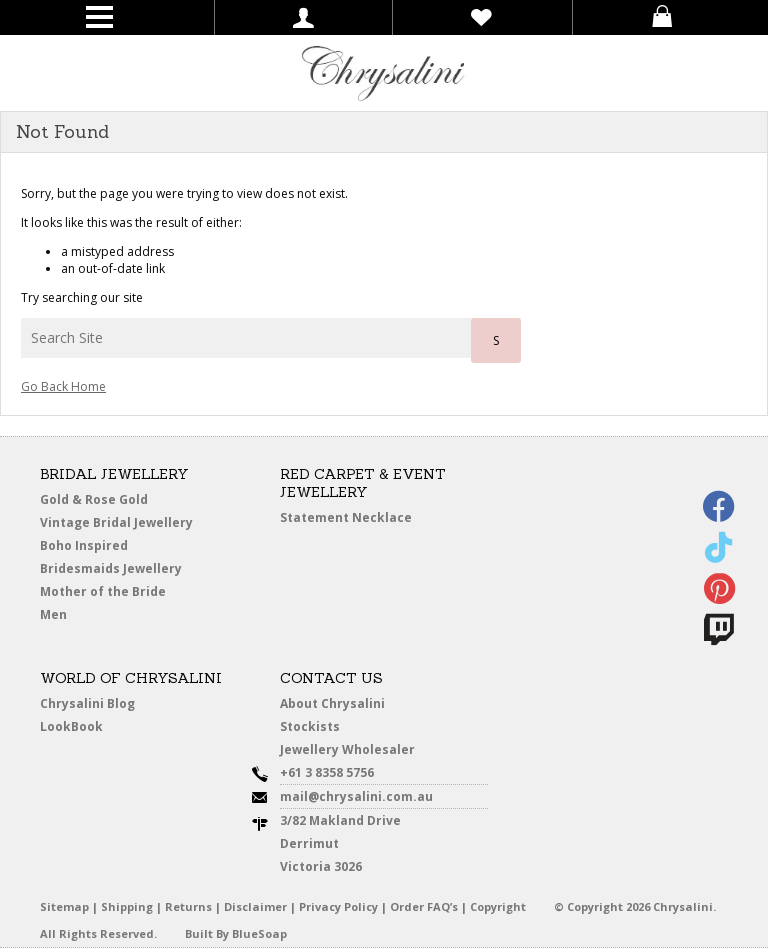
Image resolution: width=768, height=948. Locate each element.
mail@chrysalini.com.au (356, 796)
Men (53, 614)
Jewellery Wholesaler (347, 749)
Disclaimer (255, 906)
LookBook (71, 726)
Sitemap (64, 906)
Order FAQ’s (424, 906)
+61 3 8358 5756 (327, 772)
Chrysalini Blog (87, 703)
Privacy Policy (338, 906)
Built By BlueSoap (236, 933)
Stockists (310, 726)
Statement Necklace (346, 517)
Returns (188, 906)
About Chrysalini (332, 703)
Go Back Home (63, 386)
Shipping (127, 906)
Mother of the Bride (103, 591)
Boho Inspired (84, 545)
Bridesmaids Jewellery (111, 568)
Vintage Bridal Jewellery (116, 522)
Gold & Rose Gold (94, 499)
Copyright (498, 906)
